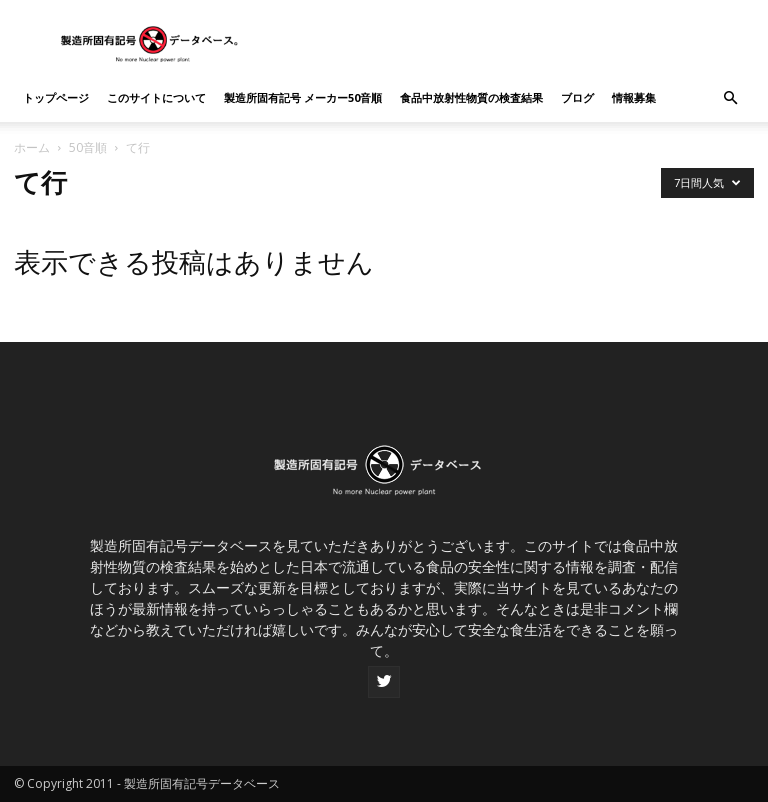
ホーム (32, 147)
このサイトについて (156, 97)
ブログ (577, 97)
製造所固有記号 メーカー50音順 (303, 97)
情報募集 (634, 97)
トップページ (56, 97)
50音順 (88, 147)
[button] (730, 98)
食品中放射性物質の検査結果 (471, 97)
